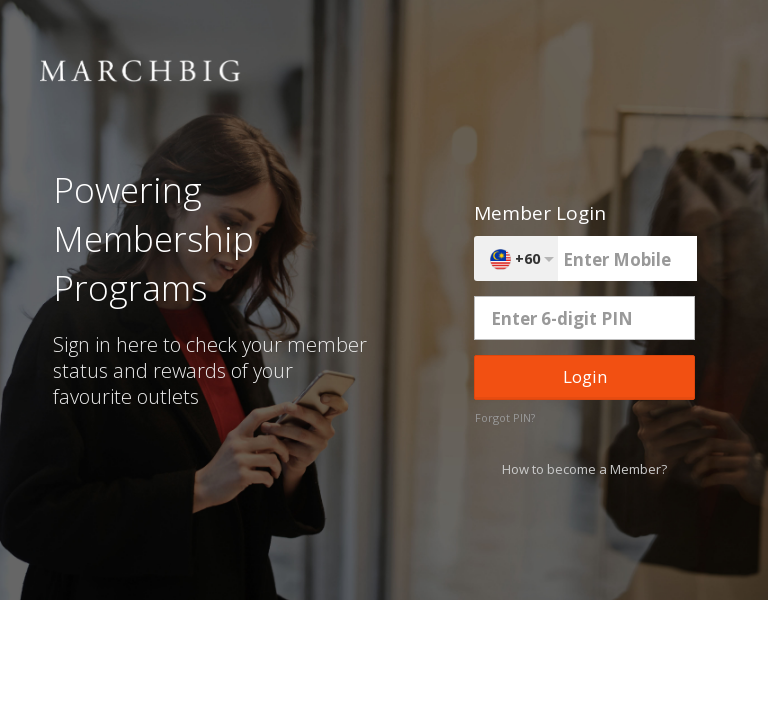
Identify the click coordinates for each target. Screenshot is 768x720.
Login (585, 376)
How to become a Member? (584, 469)
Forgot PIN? (505, 417)
